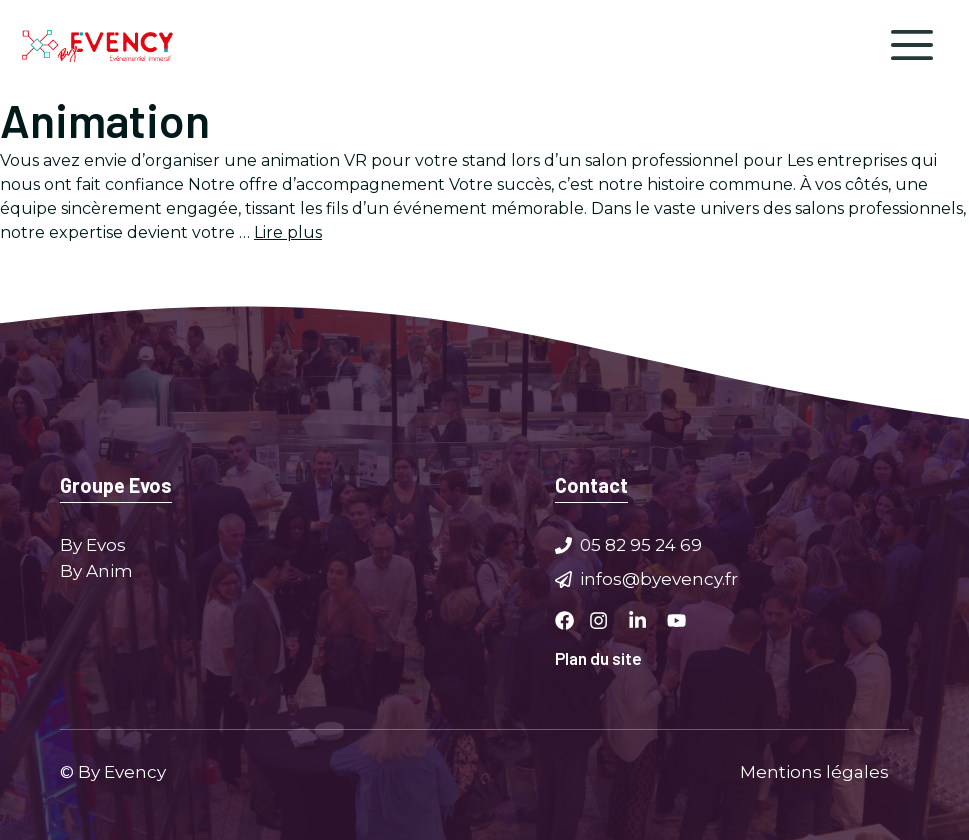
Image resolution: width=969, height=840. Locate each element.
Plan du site (598, 658)
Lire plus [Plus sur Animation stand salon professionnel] (288, 232)
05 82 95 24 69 (641, 545)
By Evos (93, 545)
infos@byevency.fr (659, 578)
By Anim (96, 570)
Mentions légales (814, 771)
